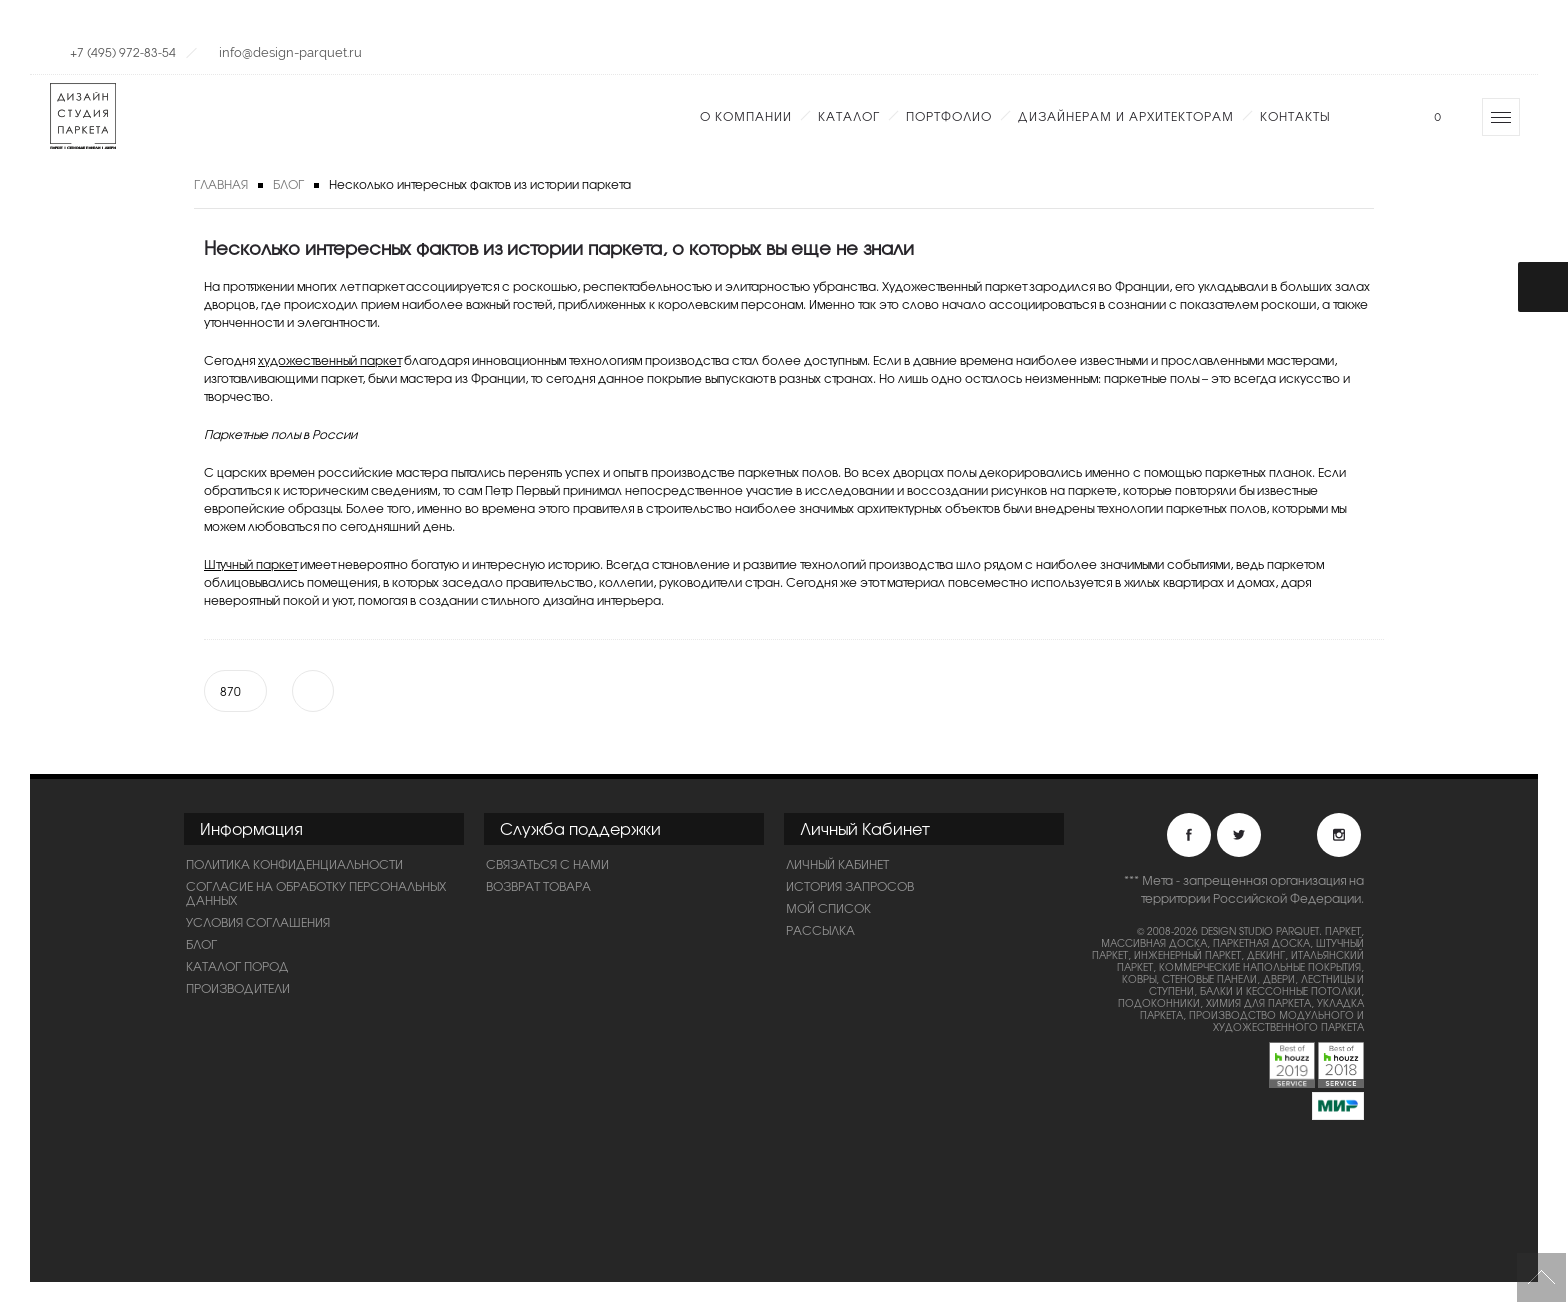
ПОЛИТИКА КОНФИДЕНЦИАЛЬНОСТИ (294, 864)
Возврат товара (538, 886)
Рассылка (820, 930)
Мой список (828, 908)
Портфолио (949, 116)
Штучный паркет (250, 564)
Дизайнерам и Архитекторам (1126, 116)
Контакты (1295, 116)
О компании (746, 116)
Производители (238, 988)
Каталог (849, 116)
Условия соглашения (258, 922)
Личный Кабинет (837, 864)
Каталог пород (237, 966)
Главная (221, 184)
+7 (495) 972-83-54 (123, 52)
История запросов (850, 886)
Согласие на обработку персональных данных (316, 893)
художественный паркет (329, 360)
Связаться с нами (547, 864)
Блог (288, 184)
